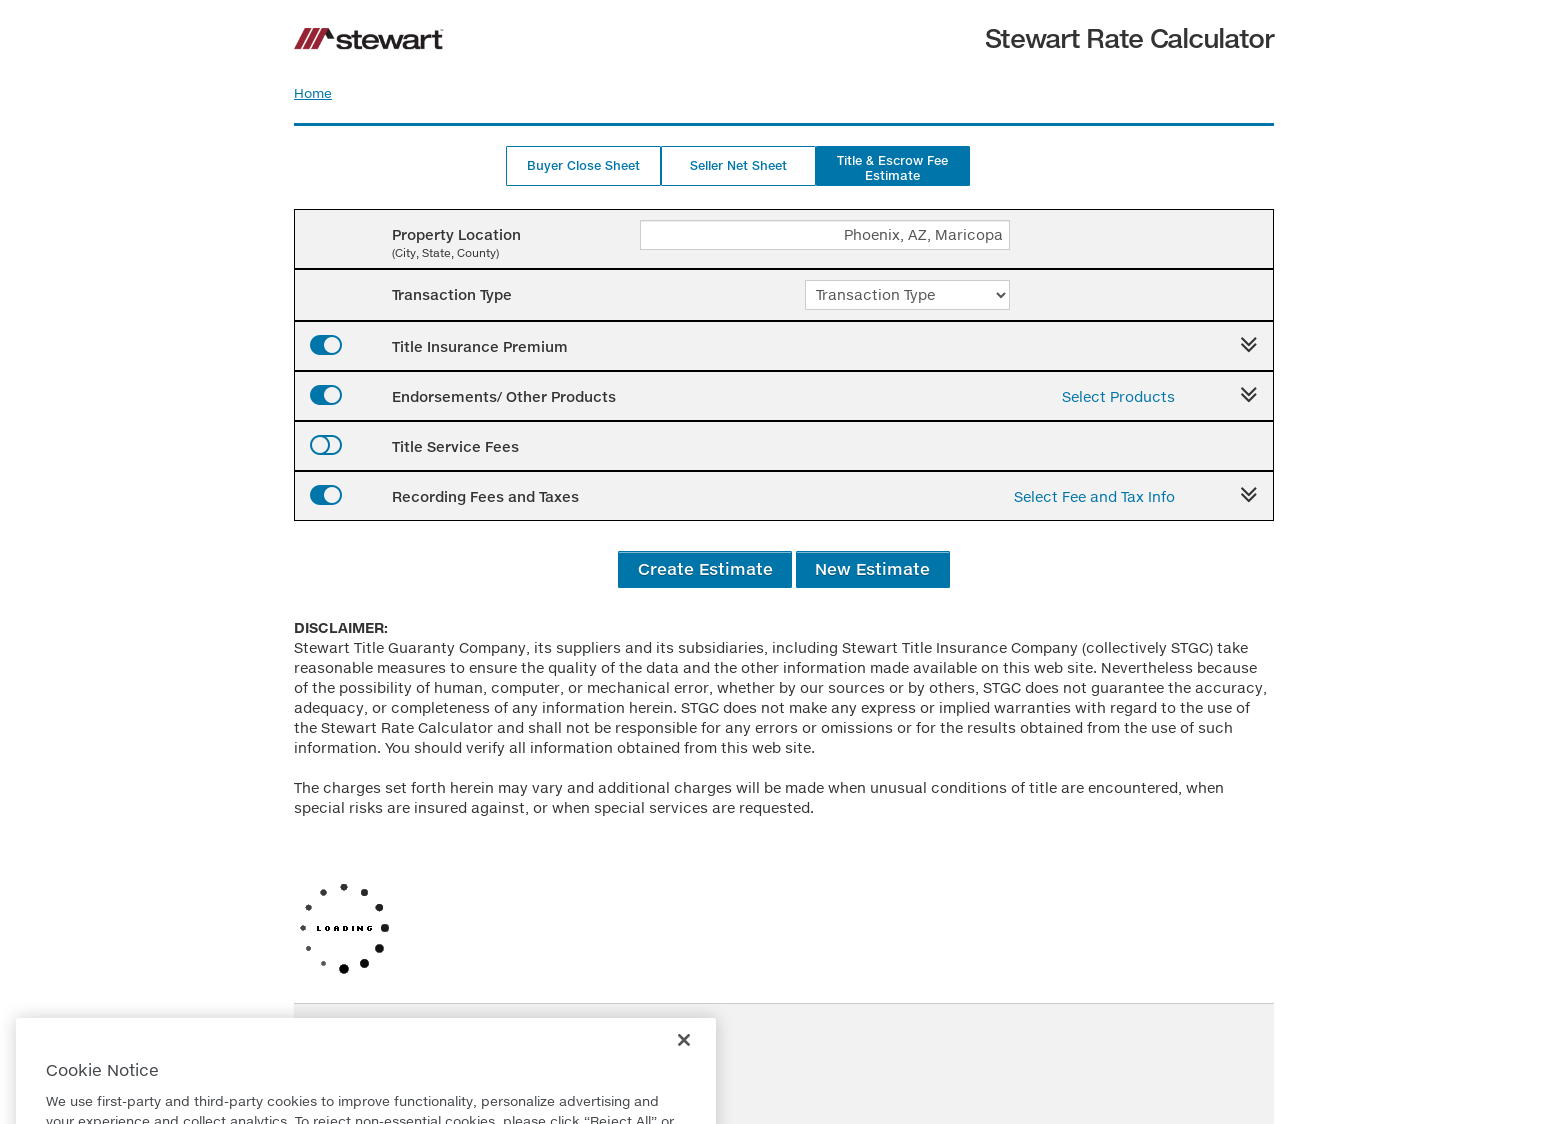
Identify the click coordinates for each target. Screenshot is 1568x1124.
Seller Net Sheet (738, 165)
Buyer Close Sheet (583, 165)
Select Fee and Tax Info (1094, 496)
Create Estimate (705, 568)
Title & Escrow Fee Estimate (892, 168)
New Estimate (872, 568)
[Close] (684, 1058)
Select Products (1118, 396)
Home (313, 93)
